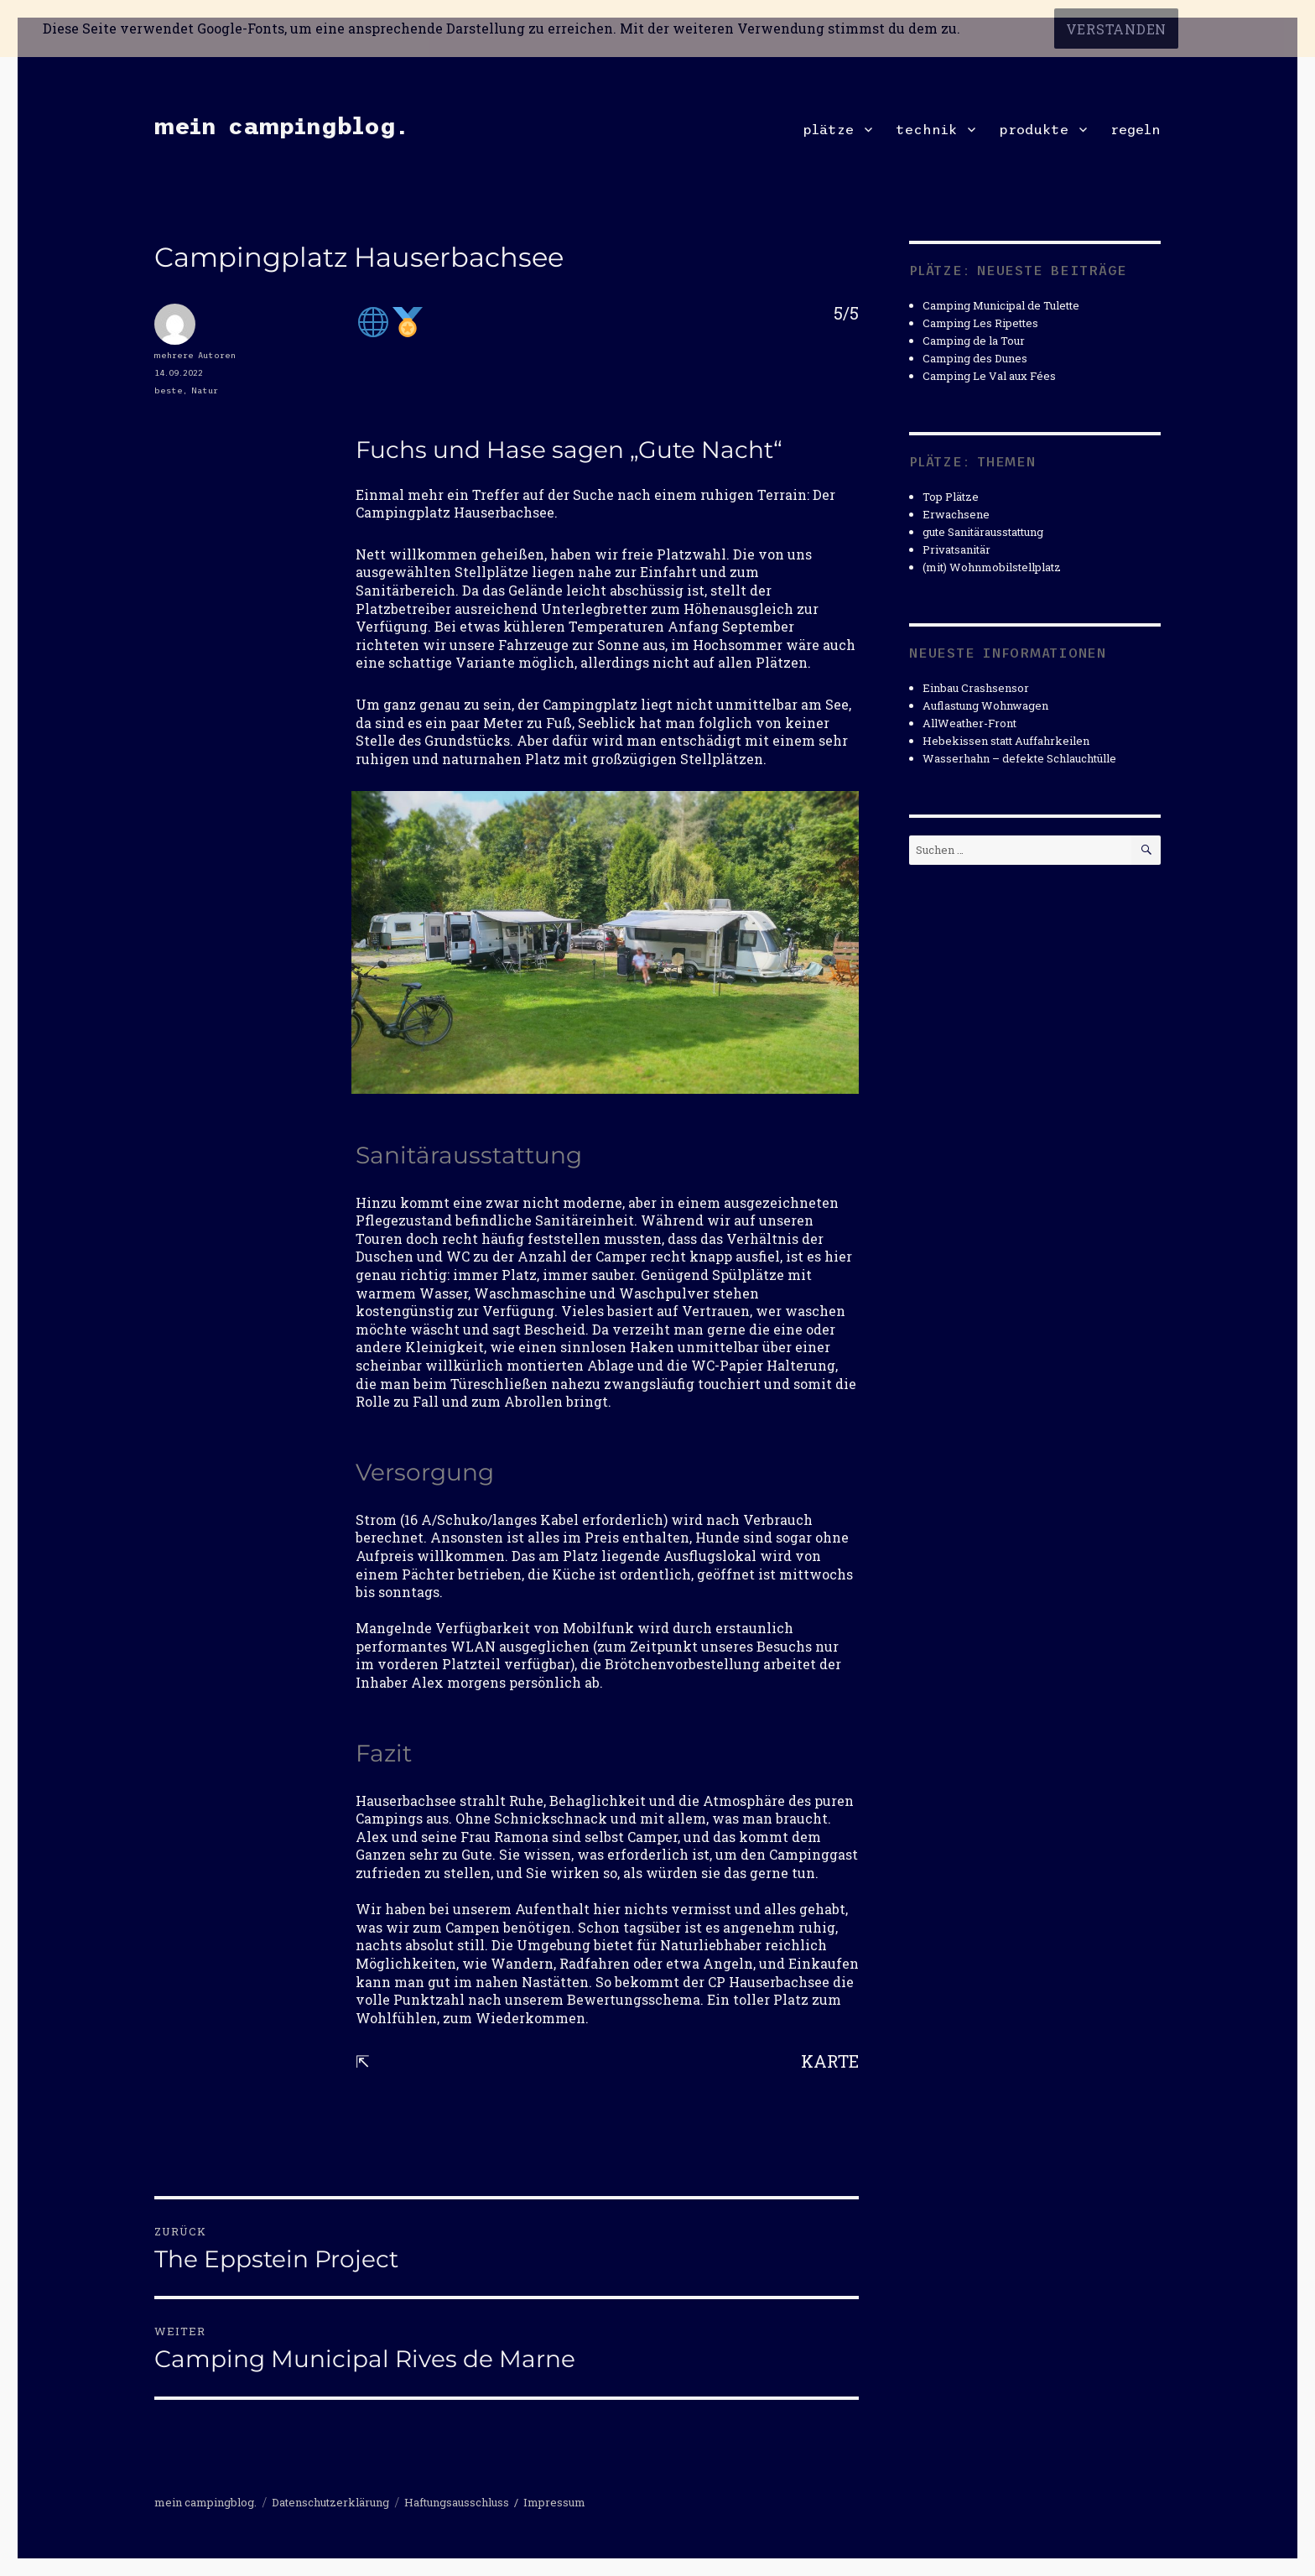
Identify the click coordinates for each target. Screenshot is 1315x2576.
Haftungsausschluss (456, 2502)
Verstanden (1116, 29)
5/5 (846, 313)
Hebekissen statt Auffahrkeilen (1006, 740)
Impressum (554, 2502)
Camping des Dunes (975, 358)
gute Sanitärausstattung (983, 531)
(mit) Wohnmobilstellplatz (992, 567)
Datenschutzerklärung (330, 2502)
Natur (204, 390)
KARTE (830, 2061)
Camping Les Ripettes (980, 322)
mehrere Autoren (195, 355)
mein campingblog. (281, 125)
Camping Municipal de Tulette (1001, 305)
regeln (1135, 129)
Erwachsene (956, 514)
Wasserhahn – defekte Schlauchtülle (1019, 758)
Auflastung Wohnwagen (985, 705)
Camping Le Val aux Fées (989, 375)
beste (168, 390)
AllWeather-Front (969, 723)
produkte (1033, 129)
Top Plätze (951, 496)
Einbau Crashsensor (976, 687)
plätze (828, 129)
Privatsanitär (956, 549)
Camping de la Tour (974, 340)
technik (926, 129)
